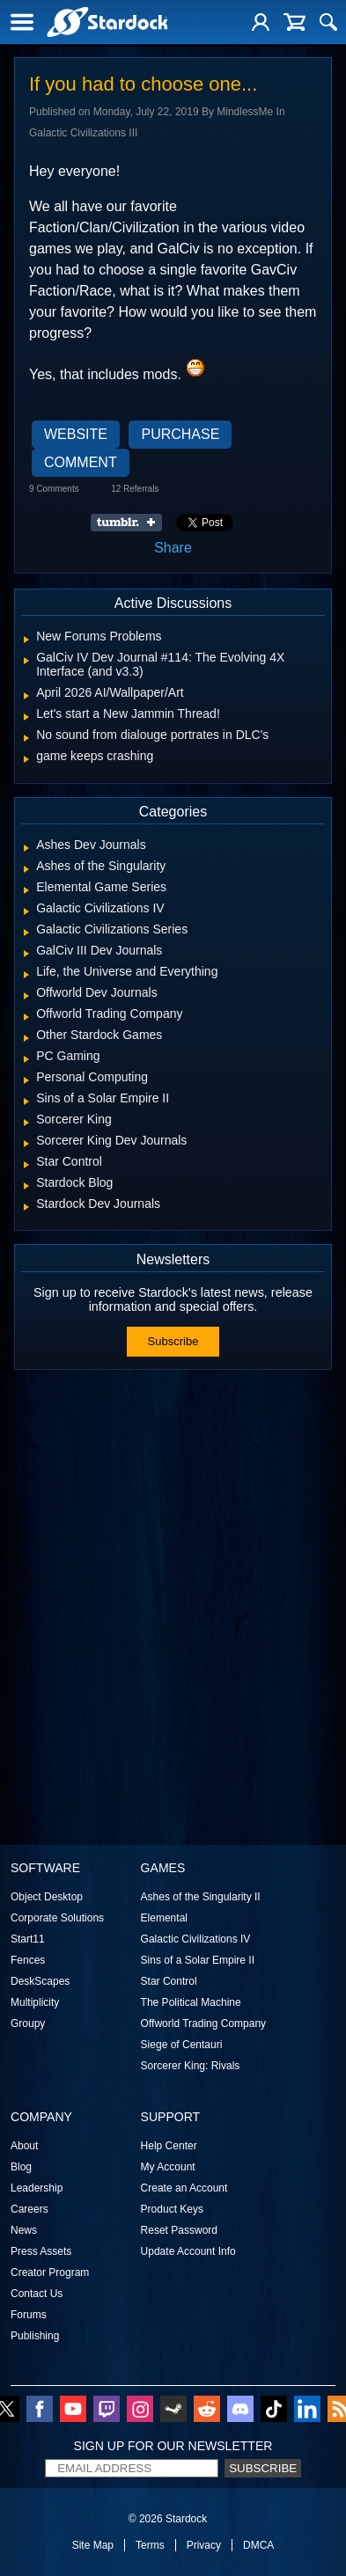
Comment (80, 462)
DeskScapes (40, 1981)
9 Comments (54, 489)
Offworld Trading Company (204, 2023)
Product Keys (172, 2209)
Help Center (169, 2146)
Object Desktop (47, 1897)
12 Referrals (134, 489)
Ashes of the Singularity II (201, 1897)
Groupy (28, 2023)
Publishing (35, 2336)
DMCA (258, 2545)
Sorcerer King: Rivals (190, 2066)
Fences (28, 1960)
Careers (29, 2209)
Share (173, 547)
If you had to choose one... (143, 84)
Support (171, 2117)
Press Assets (41, 2251)
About (24, 2146)
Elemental (164, 1918)
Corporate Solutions (57, 1918)
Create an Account (184, 2188)
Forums (29, 2315)
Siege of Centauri (182, 2044)
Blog (21, 2167)
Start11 (28, 1939)
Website (75, 434)
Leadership (37, 2188)
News (24, 2230)
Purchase (180, 434)
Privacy (204, 2545)
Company (41, 2117)
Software (45, 1868)
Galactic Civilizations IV (196, 1939)
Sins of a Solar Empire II (197, 1960)
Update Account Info (188, 2251)
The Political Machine (191, 2002)
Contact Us (37, 2293)
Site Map (93, 2545)
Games (163, 1868)
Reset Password (179, 2230)
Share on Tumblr (132, 522)
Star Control (169, 1981)
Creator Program (50, 2272)
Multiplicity (35, 2002)
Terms (150, 2545)
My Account (168, 2167)
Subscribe (173, 1341)
